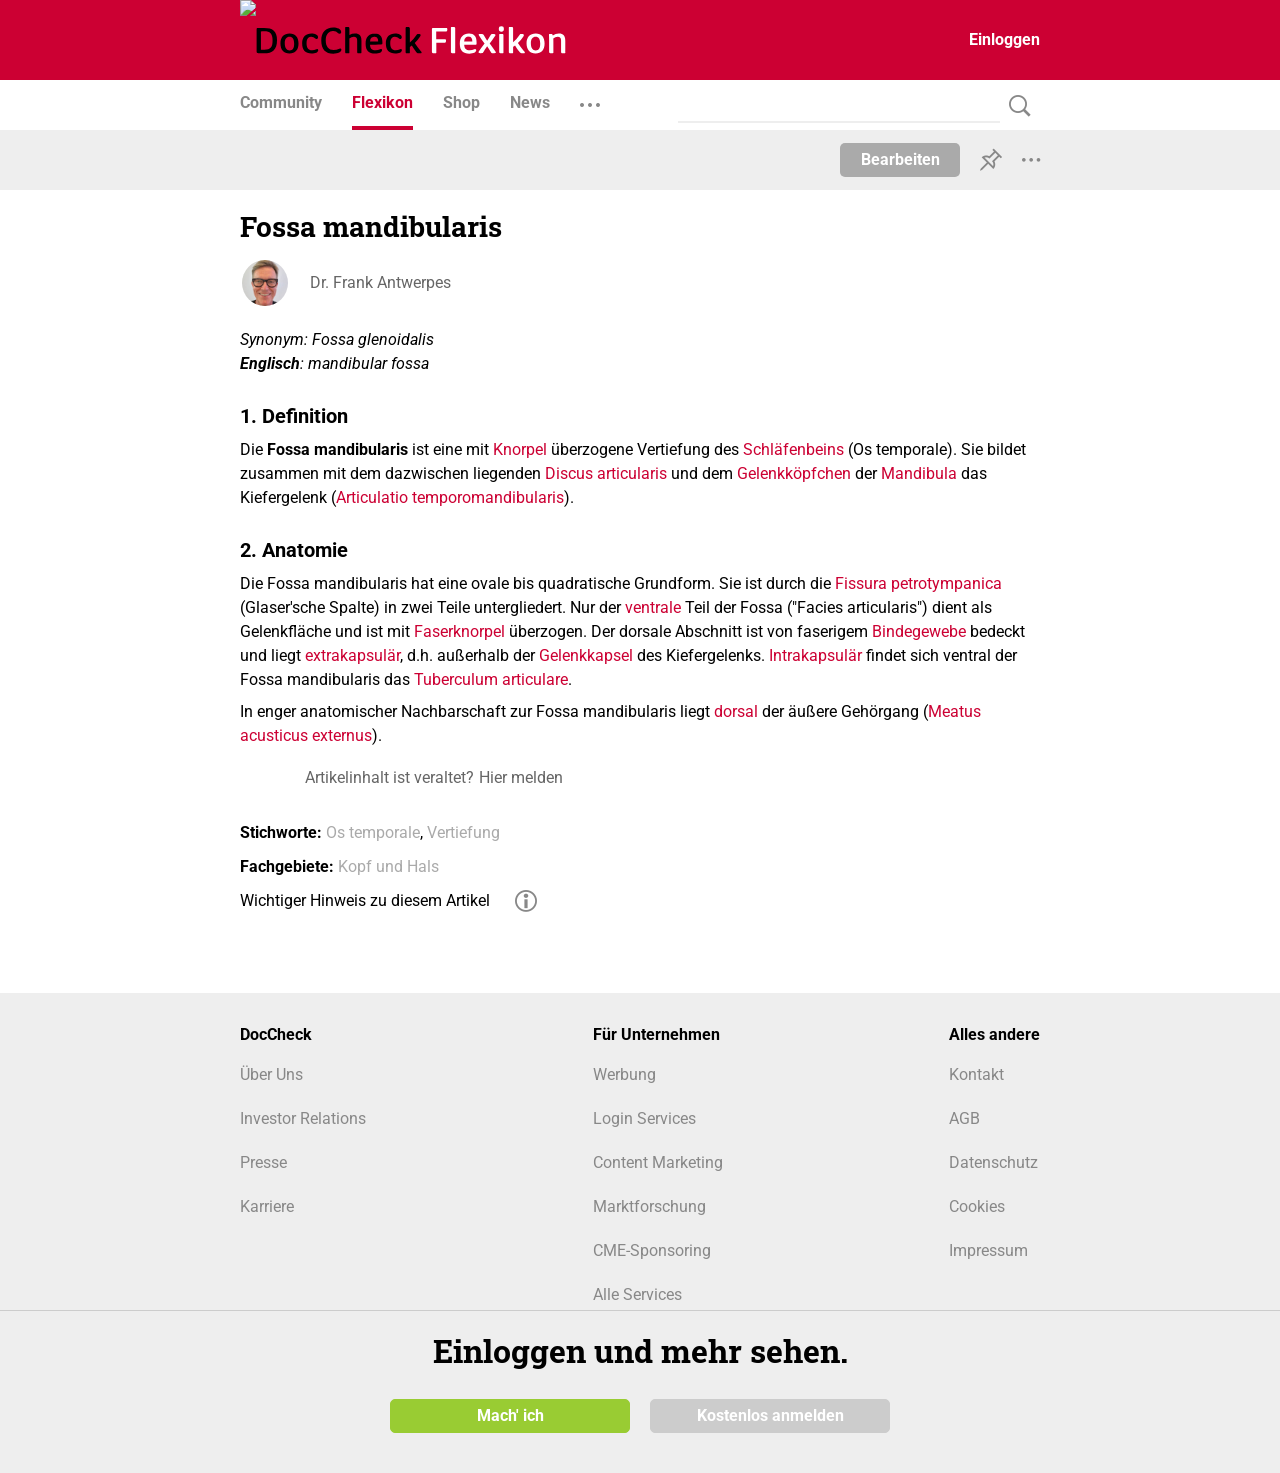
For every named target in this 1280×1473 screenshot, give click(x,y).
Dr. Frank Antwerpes (380, 282)
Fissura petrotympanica (918, 583)
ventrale (653, 607)
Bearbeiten (900, 159)
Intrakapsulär (815, 655)
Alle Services (637, 1294)
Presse (263, 1162)
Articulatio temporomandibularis (450, 497)
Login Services (644, 1118)
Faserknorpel (459, 631)
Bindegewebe (919, 631)
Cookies (977, 1206)
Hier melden (521, 777)
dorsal (736, 711)
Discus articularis (606, 473)
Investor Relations (303, 1118)
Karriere (267, 1206)
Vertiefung (463, 832)
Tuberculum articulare (491, 679)
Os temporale (373, 832)
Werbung (624, 1074)
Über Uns (271, 1074)
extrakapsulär (352, 655)
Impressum (988, 1250)
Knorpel (520, 449)
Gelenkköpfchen (794, 473)
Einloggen (1004, 39)
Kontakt (976, 1074)
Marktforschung (649, 1206)
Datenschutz (993, 1162)
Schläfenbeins (793, 449)
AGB (964, 1118)
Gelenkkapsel (586, 655)
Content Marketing (658, 1162)
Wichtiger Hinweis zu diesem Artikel (365, 900)
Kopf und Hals (388, 866)
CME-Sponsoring (652, 1250)
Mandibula (919, 473)
